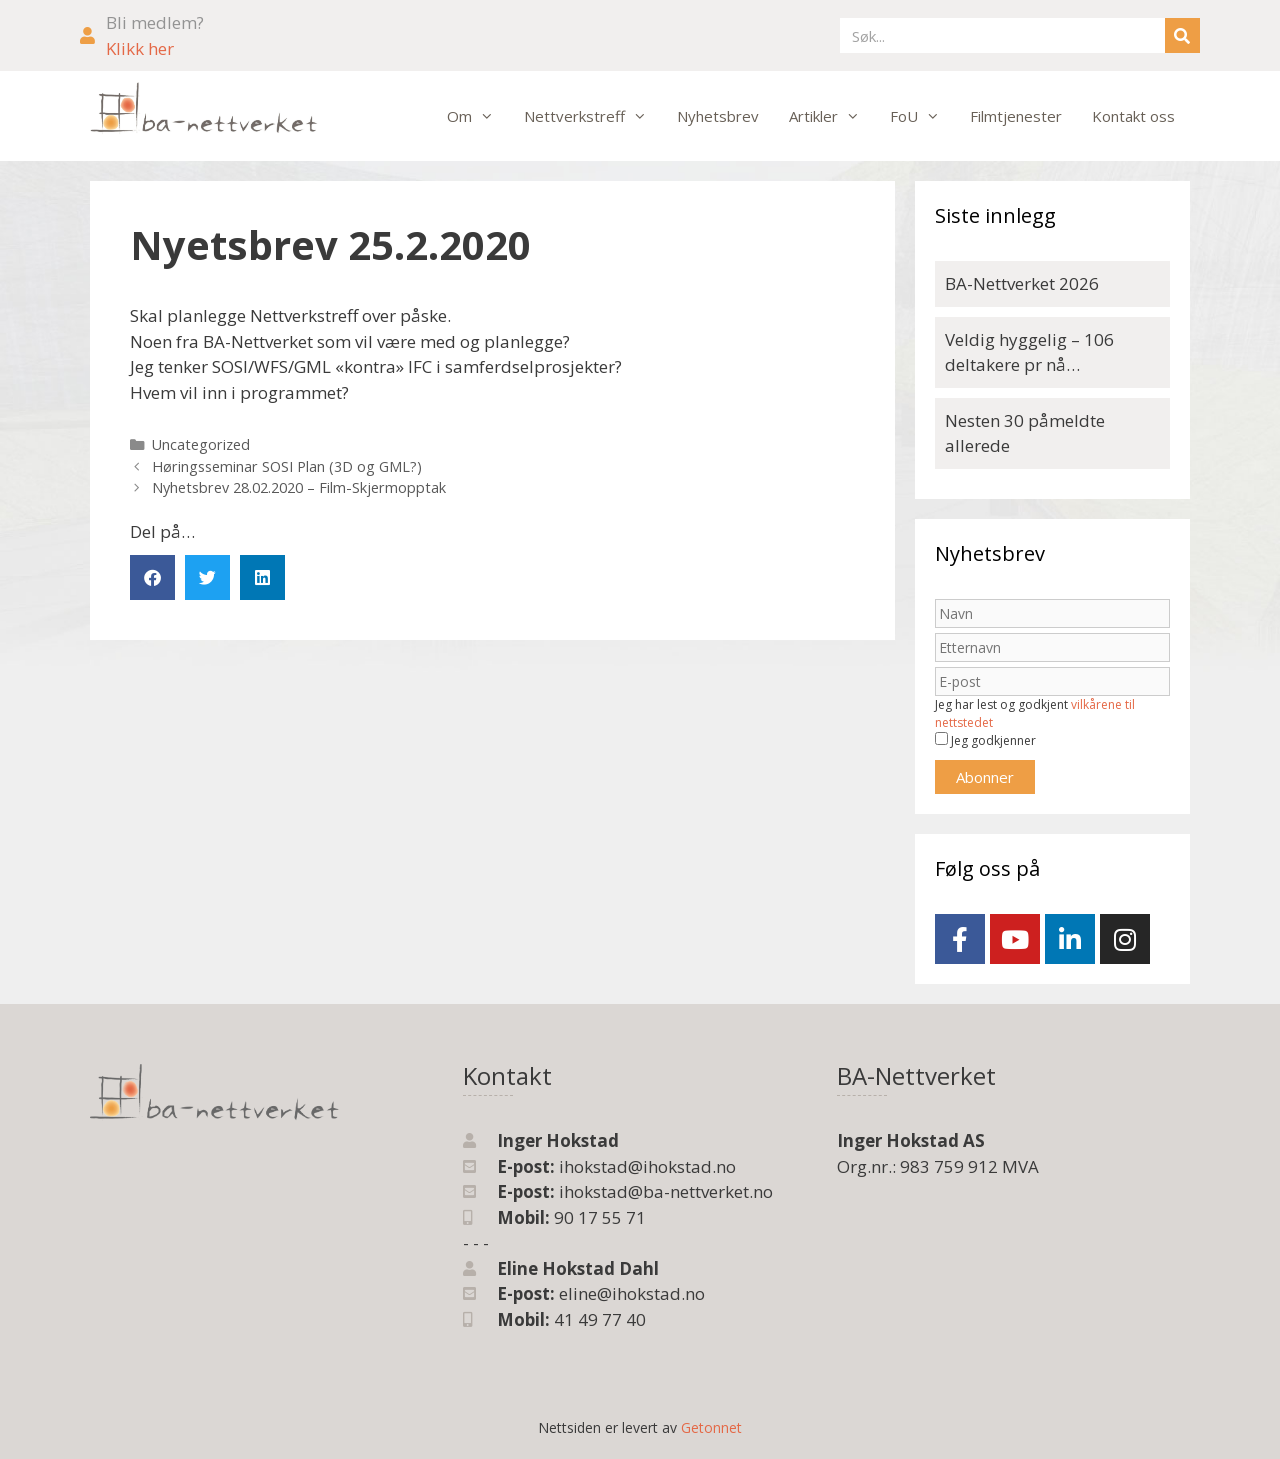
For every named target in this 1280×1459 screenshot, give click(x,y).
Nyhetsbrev (718, 116)
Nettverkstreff (593, 116)
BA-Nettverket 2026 (1022, 283)
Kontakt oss (1133, 116)
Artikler (832, 116)
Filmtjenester (1016, 116)
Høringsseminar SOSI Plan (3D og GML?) (287, 466)
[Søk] (1182, 35)
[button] (152, 577)
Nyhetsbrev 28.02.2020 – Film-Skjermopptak (299, 487)
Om (478, 116)
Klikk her (140, 48)
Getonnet (711, 1427)
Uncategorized (201, 444)
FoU (922, 116)
